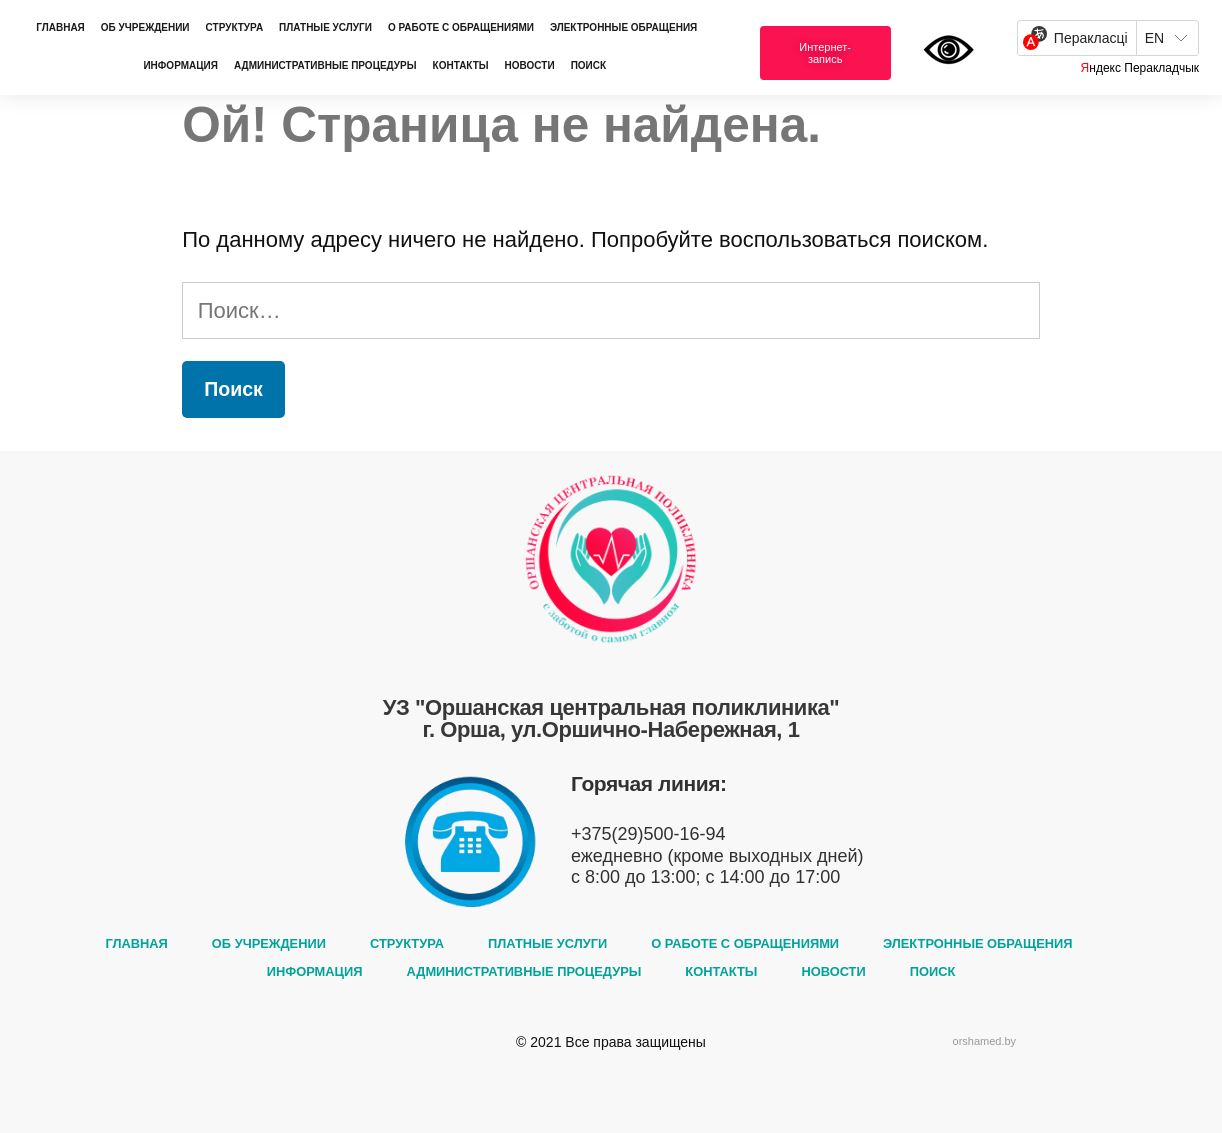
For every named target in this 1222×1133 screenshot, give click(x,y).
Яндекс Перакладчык (1140, 68)
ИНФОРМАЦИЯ (180, 65)
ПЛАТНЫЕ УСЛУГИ (325, 27)
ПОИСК (588, 65)
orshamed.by (985, 1041)
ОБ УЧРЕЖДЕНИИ (145, 27)
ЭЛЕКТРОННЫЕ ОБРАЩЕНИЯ (623, 27)
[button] (825, 53)
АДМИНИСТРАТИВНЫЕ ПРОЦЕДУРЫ (325, 65)
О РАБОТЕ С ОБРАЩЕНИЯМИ (461, 27)
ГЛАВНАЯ (60, 27)
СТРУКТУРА (235, 27)
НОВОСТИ (530, 65)
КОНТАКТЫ (461, 65)
